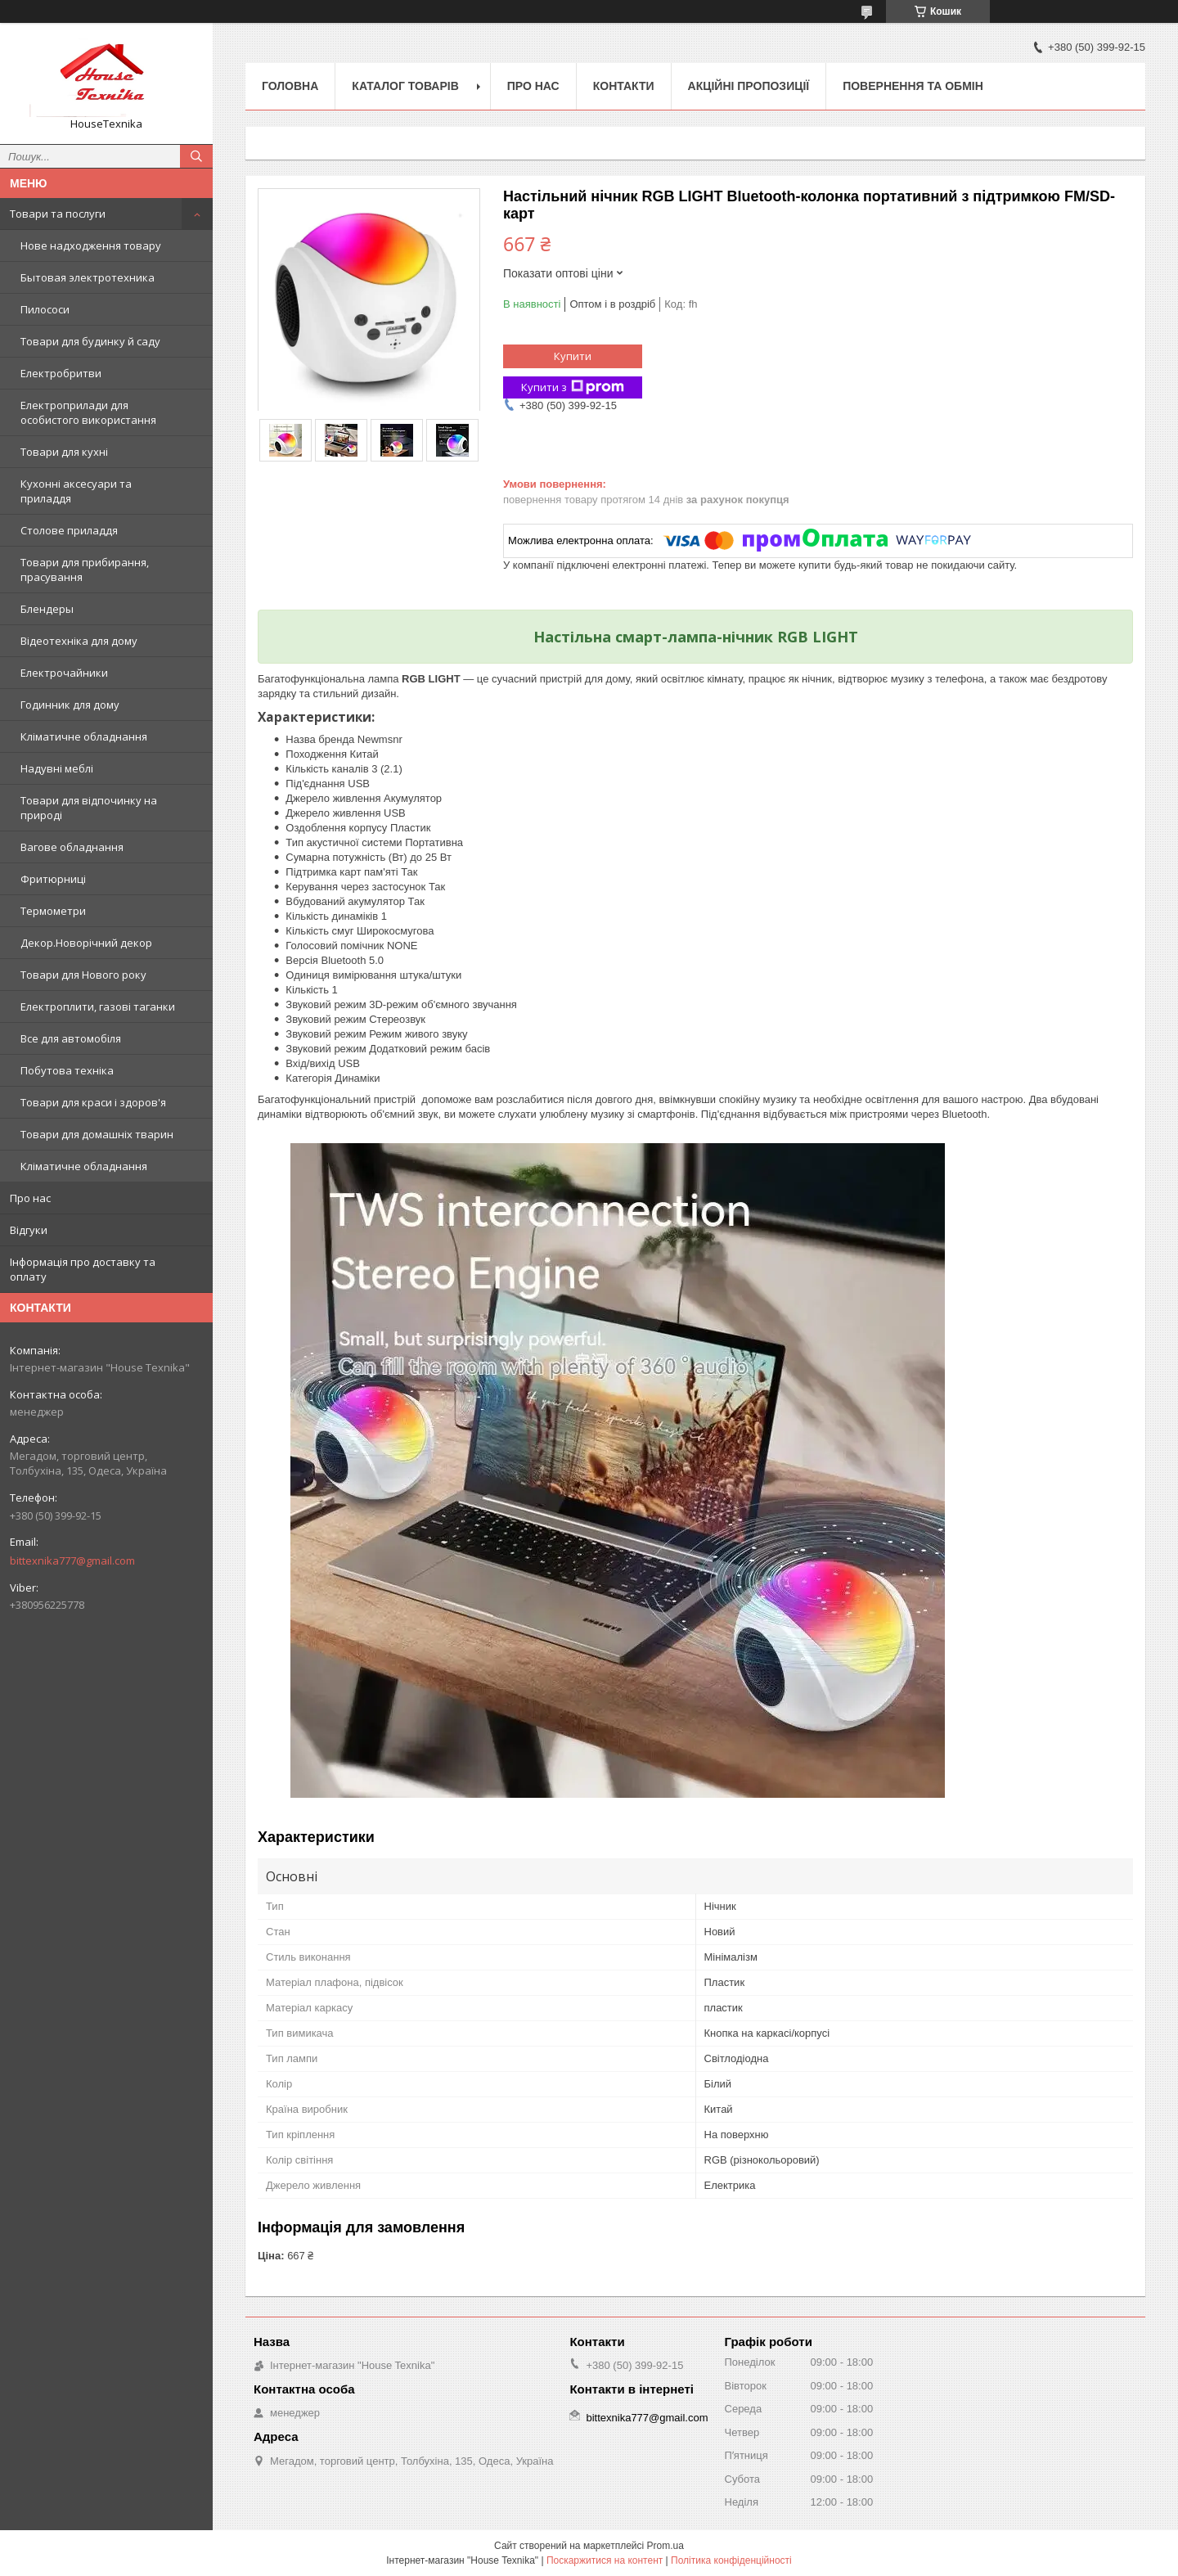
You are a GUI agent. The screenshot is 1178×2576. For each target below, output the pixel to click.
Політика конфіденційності (731, 2560)
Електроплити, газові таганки (97, 1006)
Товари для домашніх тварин (96, 1134)
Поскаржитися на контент (604, 2560)
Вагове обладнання (72, 847)
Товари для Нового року (83, 974)
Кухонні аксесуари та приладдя (76, 491)
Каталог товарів (405, 85)
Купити (572, 356)
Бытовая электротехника (87, 277)
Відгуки (28, 1230)
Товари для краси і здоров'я (93, 1102)
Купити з (572, 387)
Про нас (30, 1198)
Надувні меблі (56, 768)
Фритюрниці (53, 878)
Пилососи (45, 309)
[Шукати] (196, 156)
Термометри (53, 910)
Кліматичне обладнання (83, 736)
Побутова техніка (67, 1070)
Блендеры (47, 608)
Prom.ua (665, 2545)
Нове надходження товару (90, 245)
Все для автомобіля (70, 1038)
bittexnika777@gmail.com (72, 1560)
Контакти (623, 85)
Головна (290, 85)
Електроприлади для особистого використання (88, 412)
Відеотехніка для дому (78, 640)
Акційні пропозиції (749, 85)
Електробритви (60, 373)
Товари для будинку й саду (90, 341)
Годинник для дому (69, 704)
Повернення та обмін (913, 85)
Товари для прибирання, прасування (84, 569)
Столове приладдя (69, 530)
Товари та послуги (58, 213)
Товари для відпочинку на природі (88, 807)
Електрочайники (64, 672)
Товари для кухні (64, 451)
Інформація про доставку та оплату (82, 1269)
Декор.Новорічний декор (86, 942)
